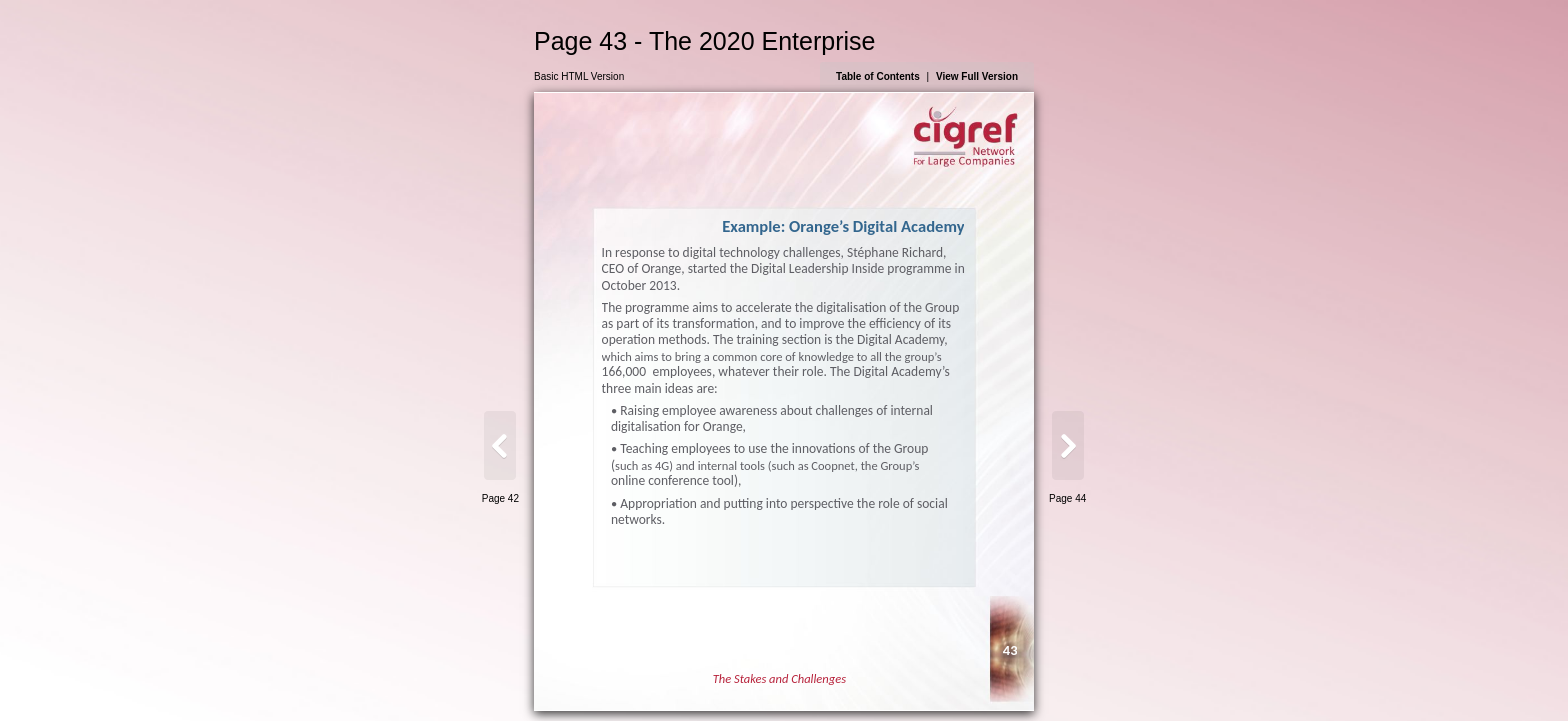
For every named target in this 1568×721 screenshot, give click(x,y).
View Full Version (977, 76)
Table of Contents (878, 76)
